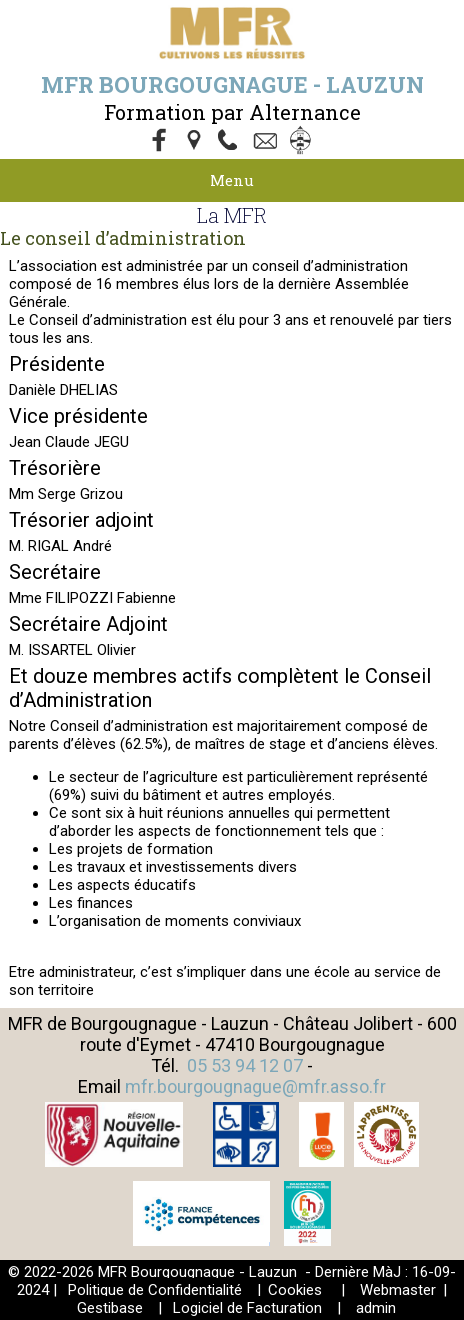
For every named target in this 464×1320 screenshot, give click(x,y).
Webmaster (398, 1290)
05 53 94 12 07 (245, 1065)
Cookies (295, 1290)
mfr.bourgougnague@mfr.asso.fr (255, 1086)
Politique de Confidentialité (155, 1290)
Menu (232, 180)
